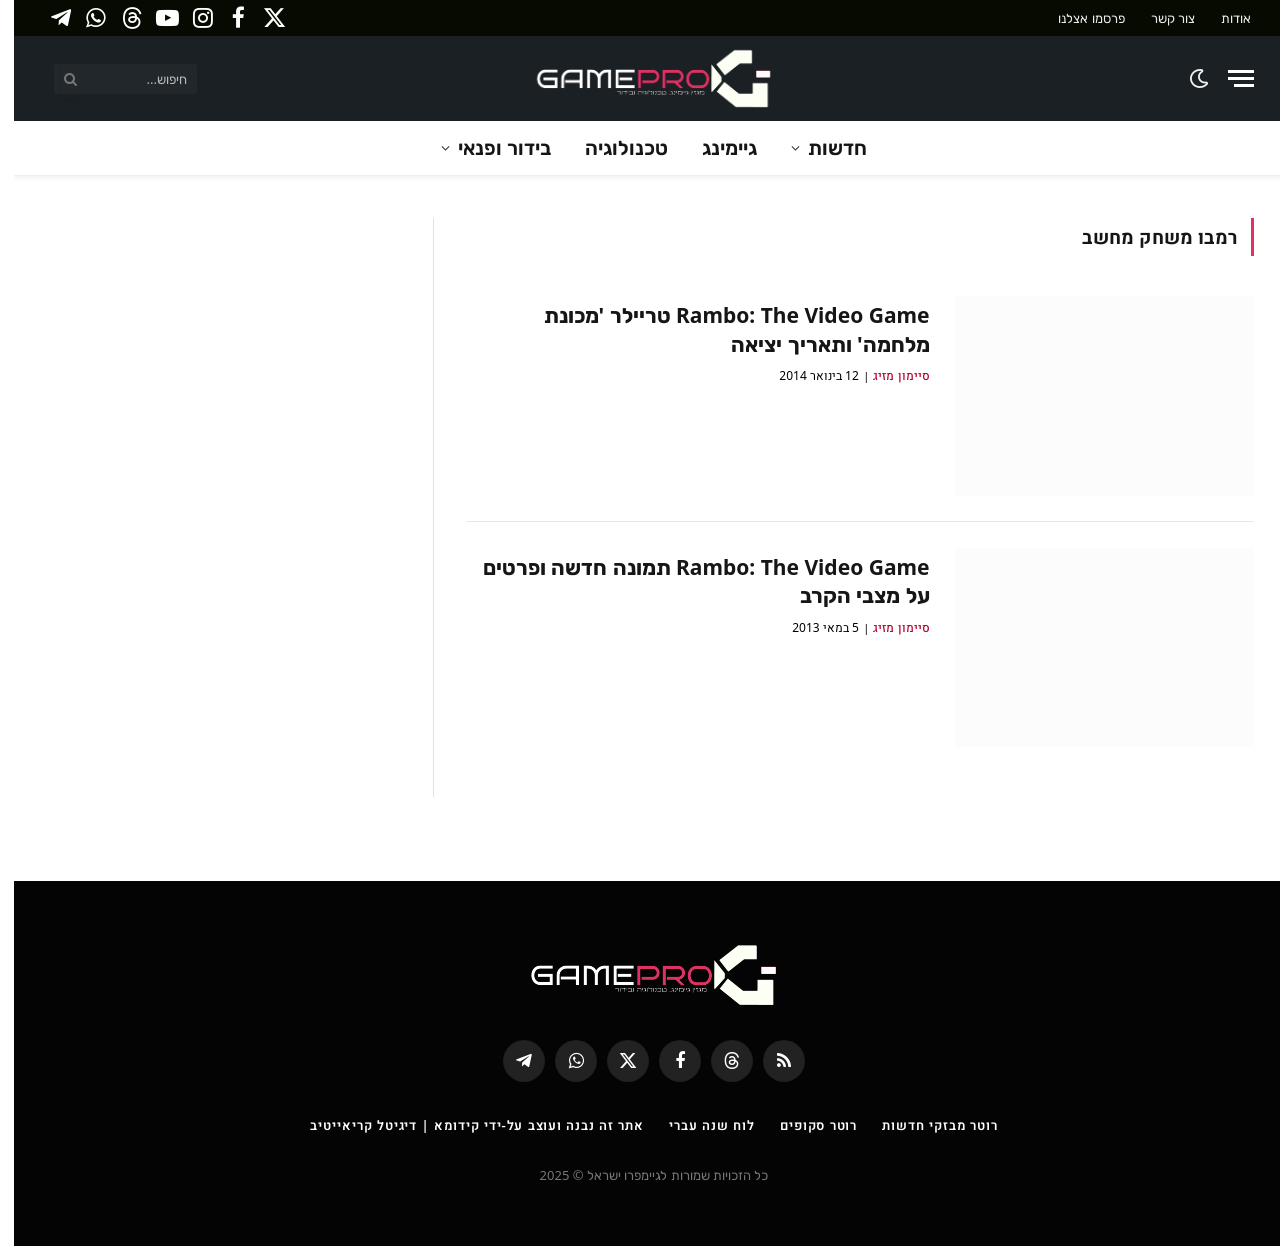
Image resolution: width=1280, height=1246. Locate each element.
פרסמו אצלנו (1077, 18)
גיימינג (715, 147)
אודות (1222, 18)
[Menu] (1227, 78)
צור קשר (1159, 18)
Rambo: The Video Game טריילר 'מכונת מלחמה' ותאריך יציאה (723, 329)
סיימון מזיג (887, 375)
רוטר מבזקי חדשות (925, 1125)
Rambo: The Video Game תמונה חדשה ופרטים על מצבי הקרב (692, 581)
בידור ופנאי (490, 147)
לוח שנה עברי (698, 1125)
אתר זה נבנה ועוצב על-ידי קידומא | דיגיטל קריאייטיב (463, 1125)
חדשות (823, 147)
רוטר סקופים (804, 1125)
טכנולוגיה (612, 147)
